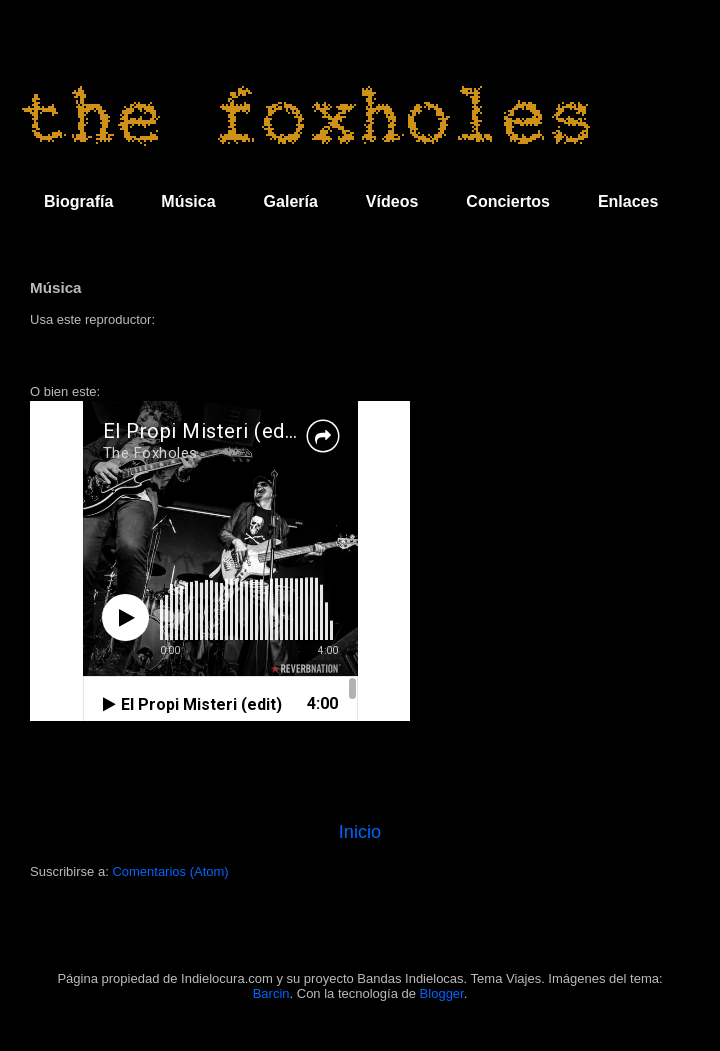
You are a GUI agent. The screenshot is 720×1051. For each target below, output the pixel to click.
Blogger (442, 993)
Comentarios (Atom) (170, 871)
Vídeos (392, 201)
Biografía (78, 201)
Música (188, 201)
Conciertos (508, 201)
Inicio (360, 832)
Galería (291, 201)
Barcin (271, 993)
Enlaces (628, 201)
